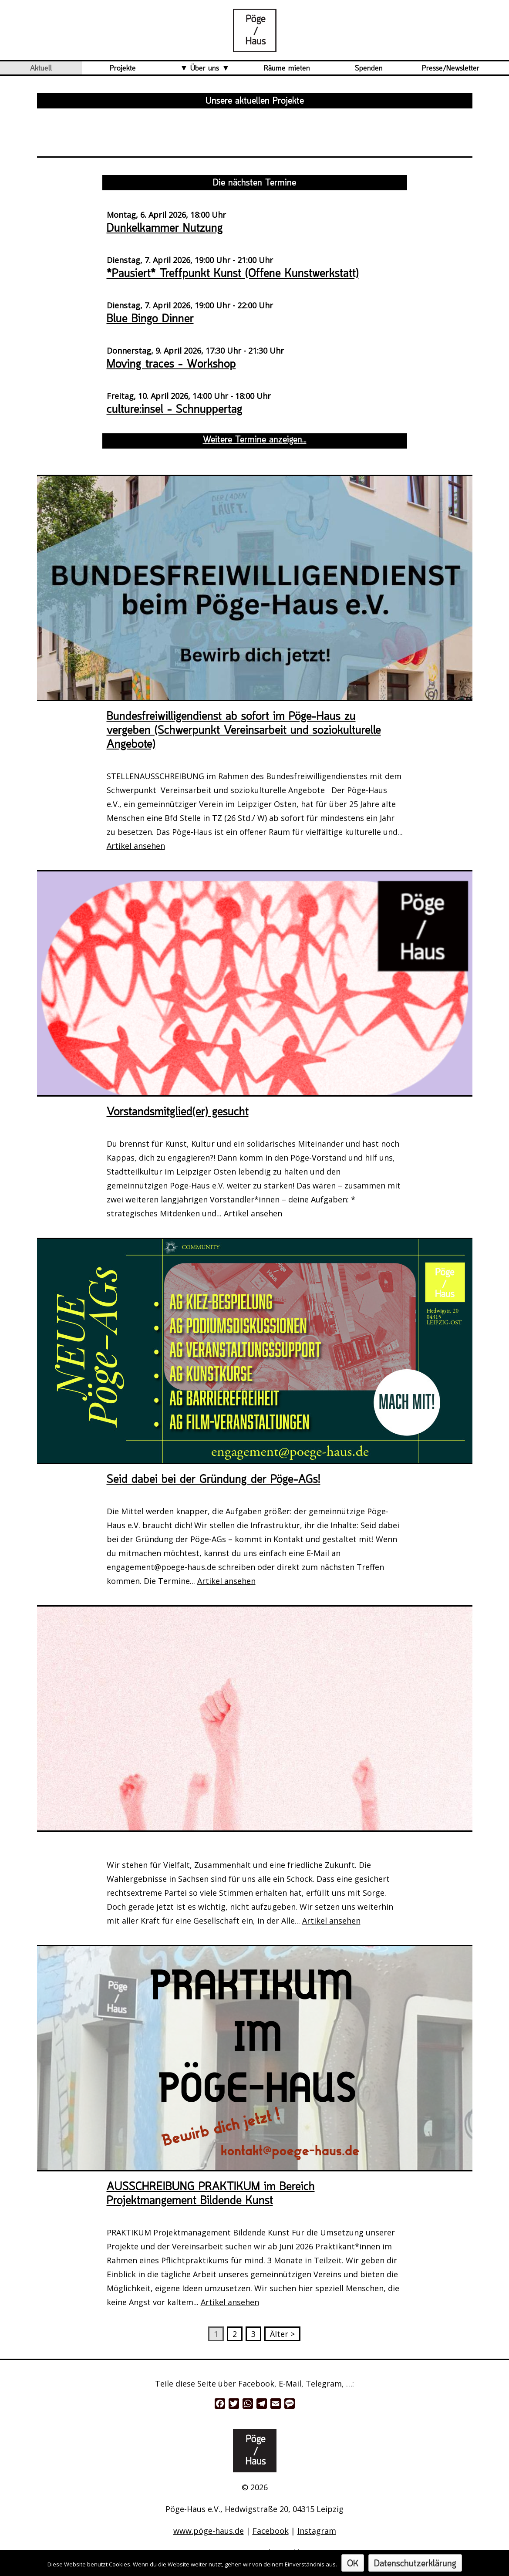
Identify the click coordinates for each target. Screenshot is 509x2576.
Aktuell (41, 68)
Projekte (123, 68)
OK (352, 2564)
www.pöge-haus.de (208, 2530)
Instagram (316, 2530)
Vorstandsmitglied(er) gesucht (178, 1112)
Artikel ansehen (136, 846)
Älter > (282, 2334)
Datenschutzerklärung (415, 2564)
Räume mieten (287, 68)
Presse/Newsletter (450, 68)
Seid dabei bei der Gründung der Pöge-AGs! (213, 1480)
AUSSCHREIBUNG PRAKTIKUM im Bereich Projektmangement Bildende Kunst (211, 2194)
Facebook (271, 2530)
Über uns (204, 68)
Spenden (369, 68)
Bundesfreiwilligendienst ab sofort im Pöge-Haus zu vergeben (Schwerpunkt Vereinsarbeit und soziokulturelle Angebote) (244, 731)
